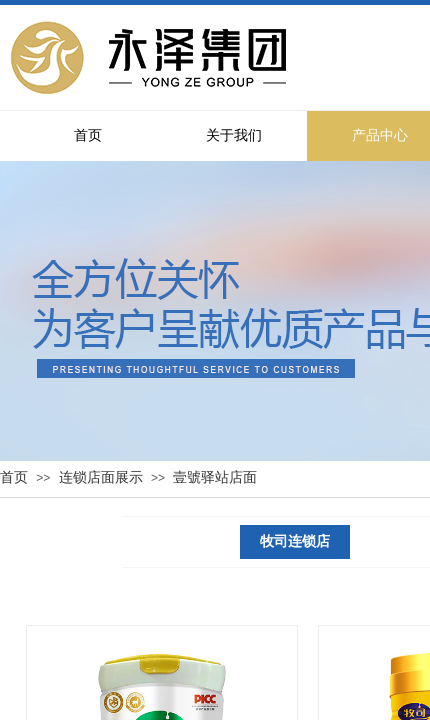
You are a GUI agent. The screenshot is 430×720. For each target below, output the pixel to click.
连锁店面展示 (101, 477)
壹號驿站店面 (215, 477)
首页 (14, 477)
